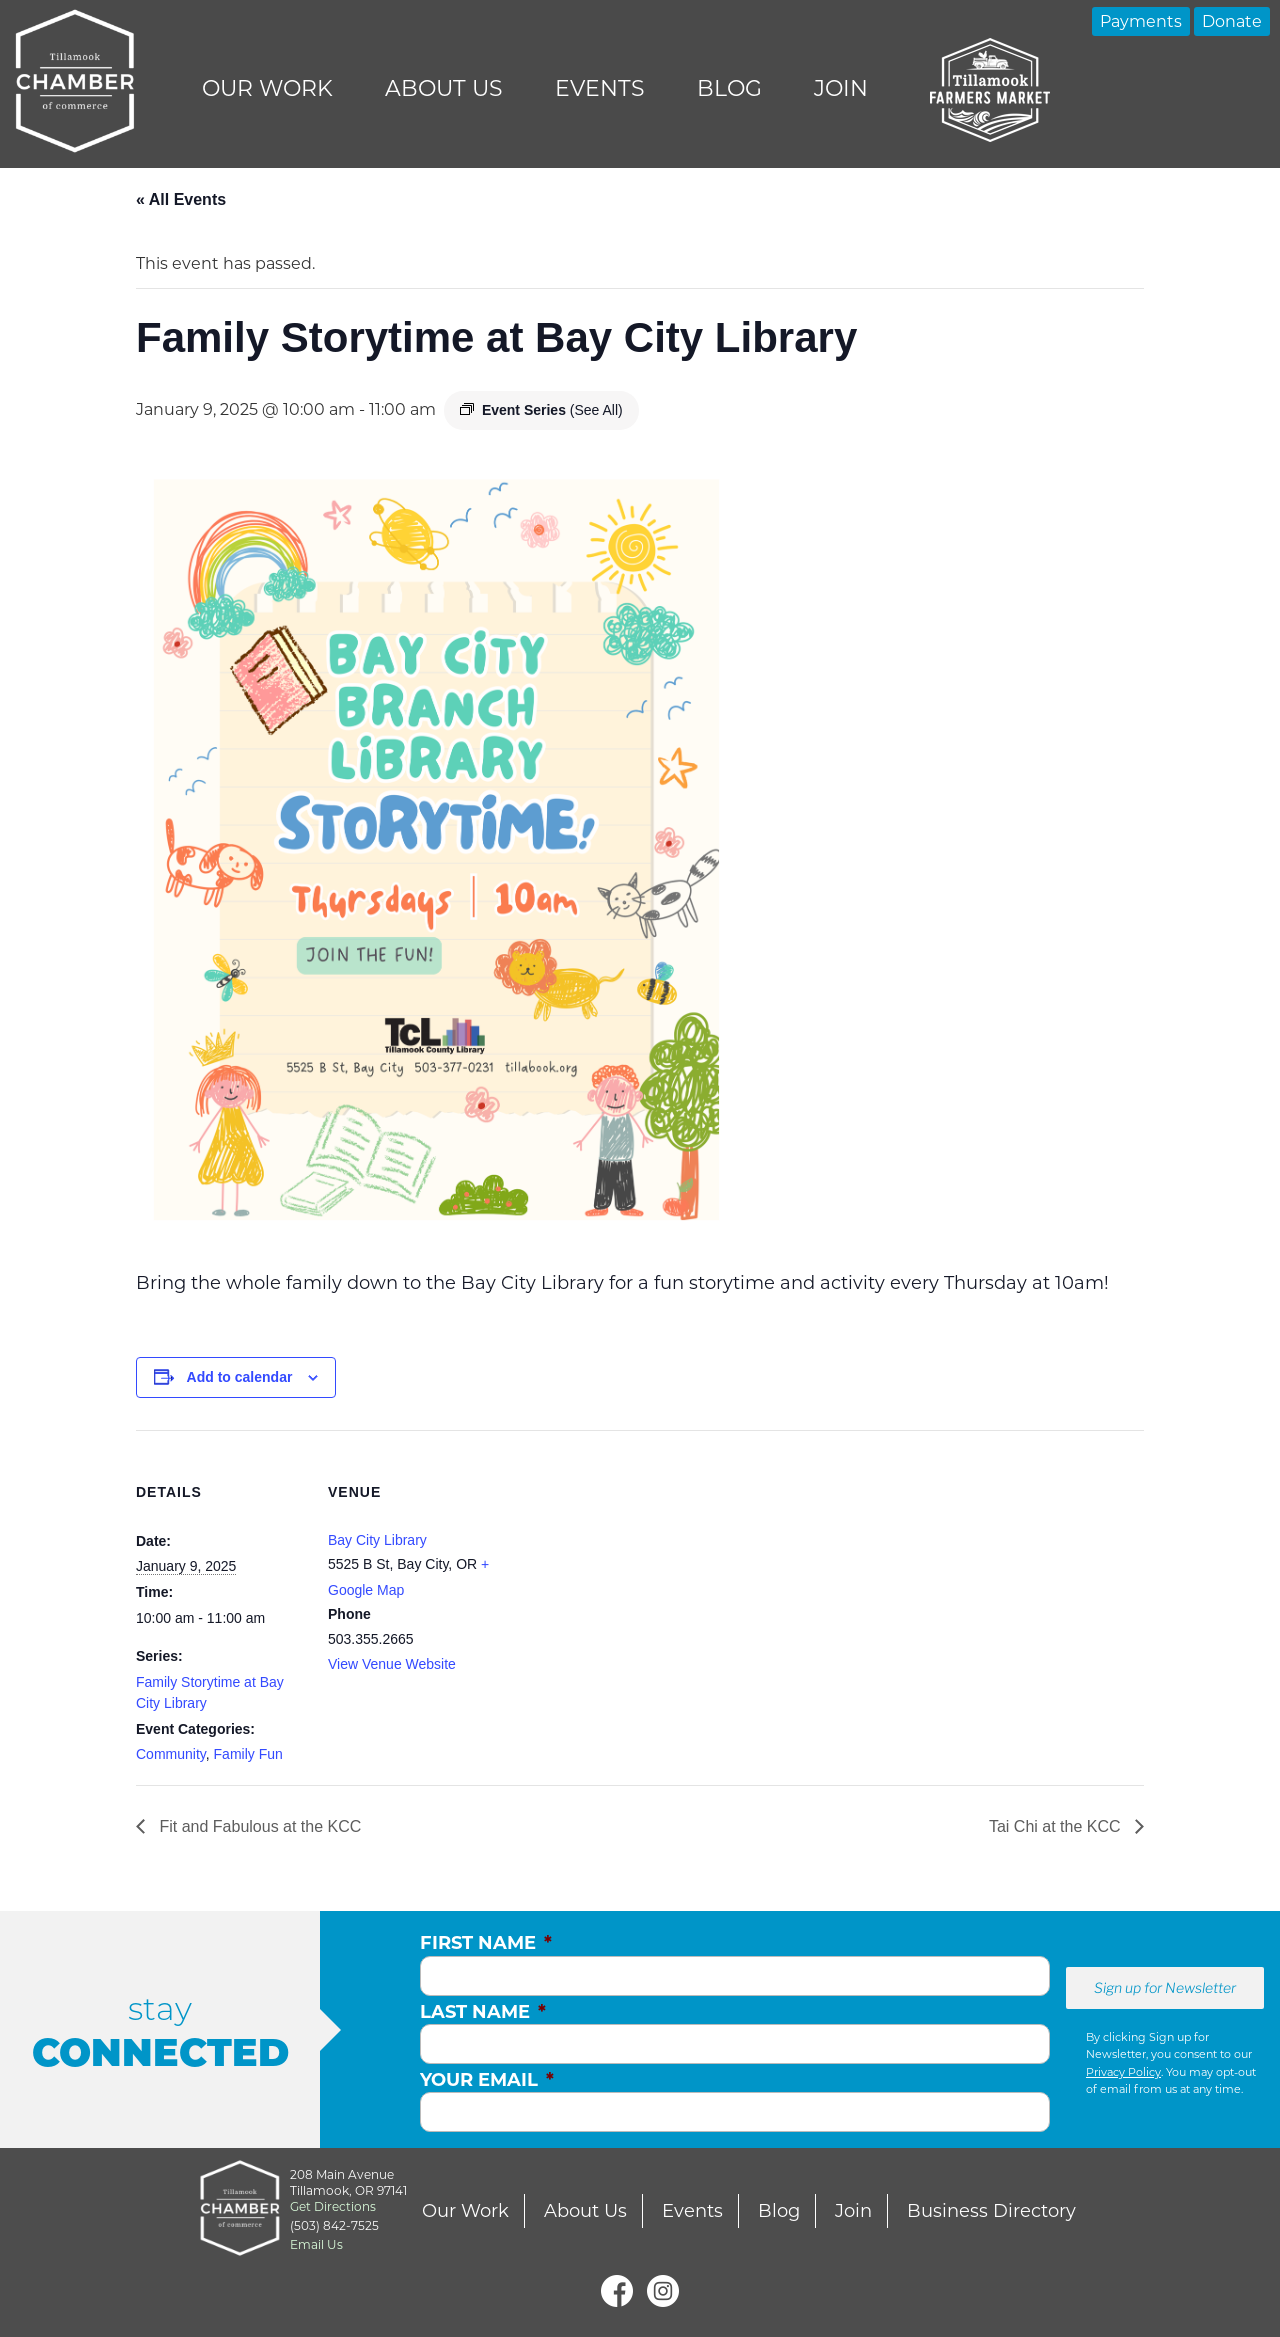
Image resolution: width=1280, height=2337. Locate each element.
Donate (1232, 21)
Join (841, 88)
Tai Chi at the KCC (1057, 1826)
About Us (444, 88)
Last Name (483, 2012)
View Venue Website (392, 1664)
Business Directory (991, 2211)
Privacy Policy (1123, 2072)
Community (171, 1754)
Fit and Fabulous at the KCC (258, 1826)
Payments (1141, 21)
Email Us (316, 2244)
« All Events (181, 199)
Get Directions (333, 2206)
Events (600, 88)
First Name (486, 1943)
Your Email (487, 2080)
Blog (729, 88)
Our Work (267, 88)
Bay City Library (377, 1540)
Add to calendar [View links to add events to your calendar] (240, 1377)
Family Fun (248, 1754)
